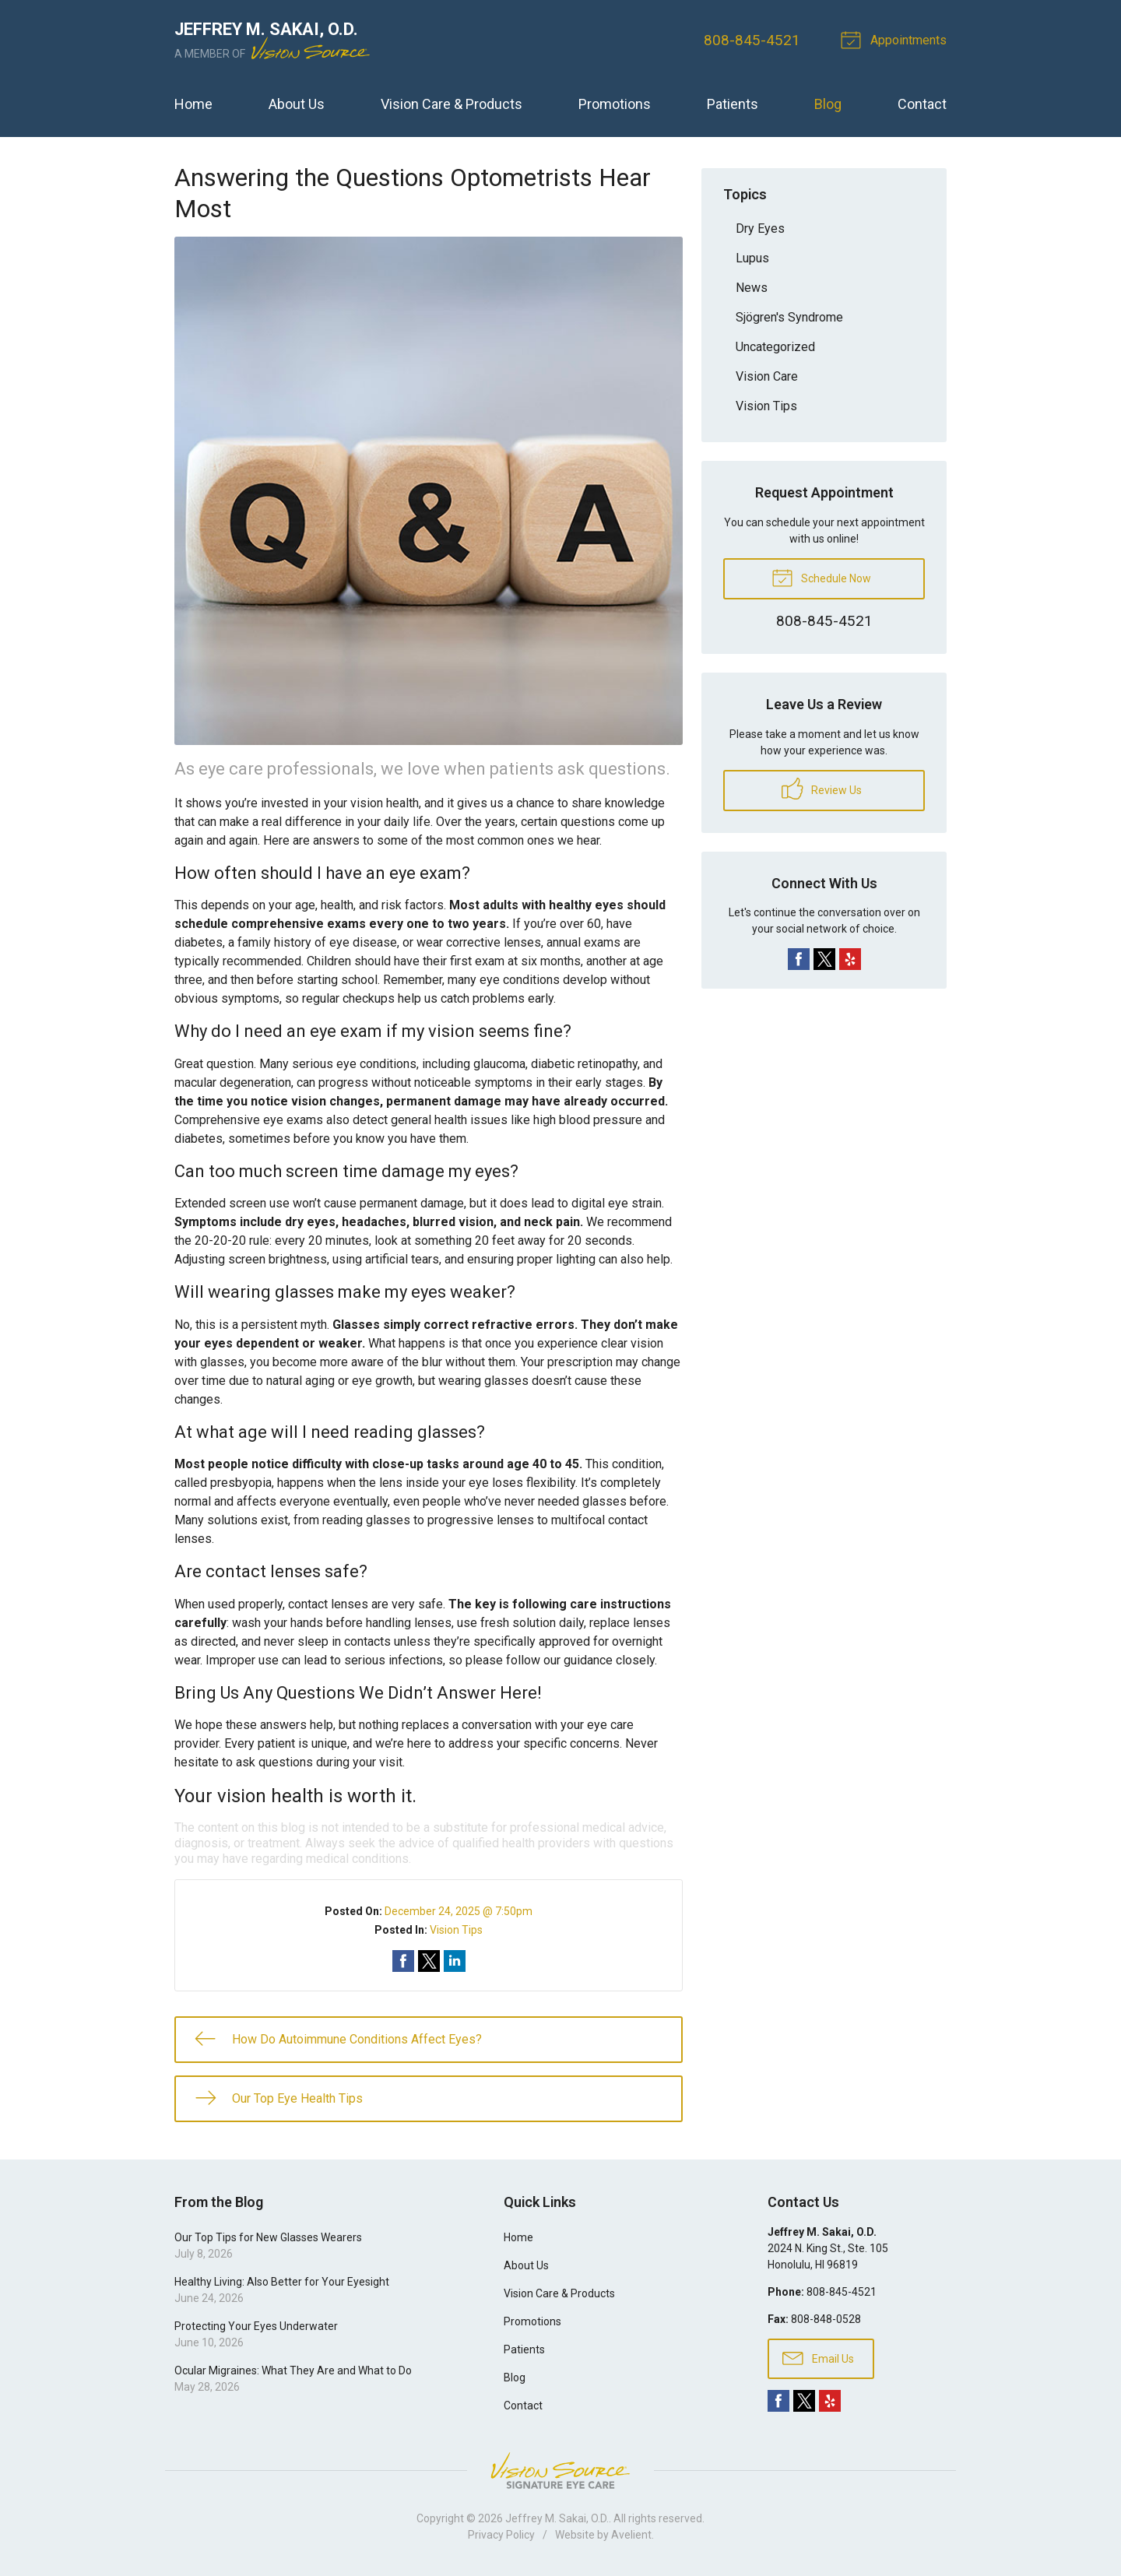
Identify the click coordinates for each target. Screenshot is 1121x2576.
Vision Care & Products (451, 104)
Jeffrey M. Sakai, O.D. (557, 2518)
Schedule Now (821, 577)
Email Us (818, 2357)
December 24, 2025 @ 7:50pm (458, 1911)
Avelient (631, 2535)
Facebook (799, 959)
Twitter (824, 959)
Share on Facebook (403, 1961)
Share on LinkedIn (455, 1961)
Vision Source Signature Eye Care (560, 2470)
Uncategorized (775, 346)
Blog (828, 104)
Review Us (822, 789)
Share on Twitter (429, 1961)
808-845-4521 (752, 40)
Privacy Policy (501, 2535)
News (752, 287)
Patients (732, 104)
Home (193, 104)
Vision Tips (456, 1930)
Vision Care (767, 376)
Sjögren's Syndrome (789, 317)
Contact (922, 104)
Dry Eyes (760, 228)
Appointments (896, 39)
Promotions (614, 104)
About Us (297, 104)
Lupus (752, 258)
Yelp (850, 959)
